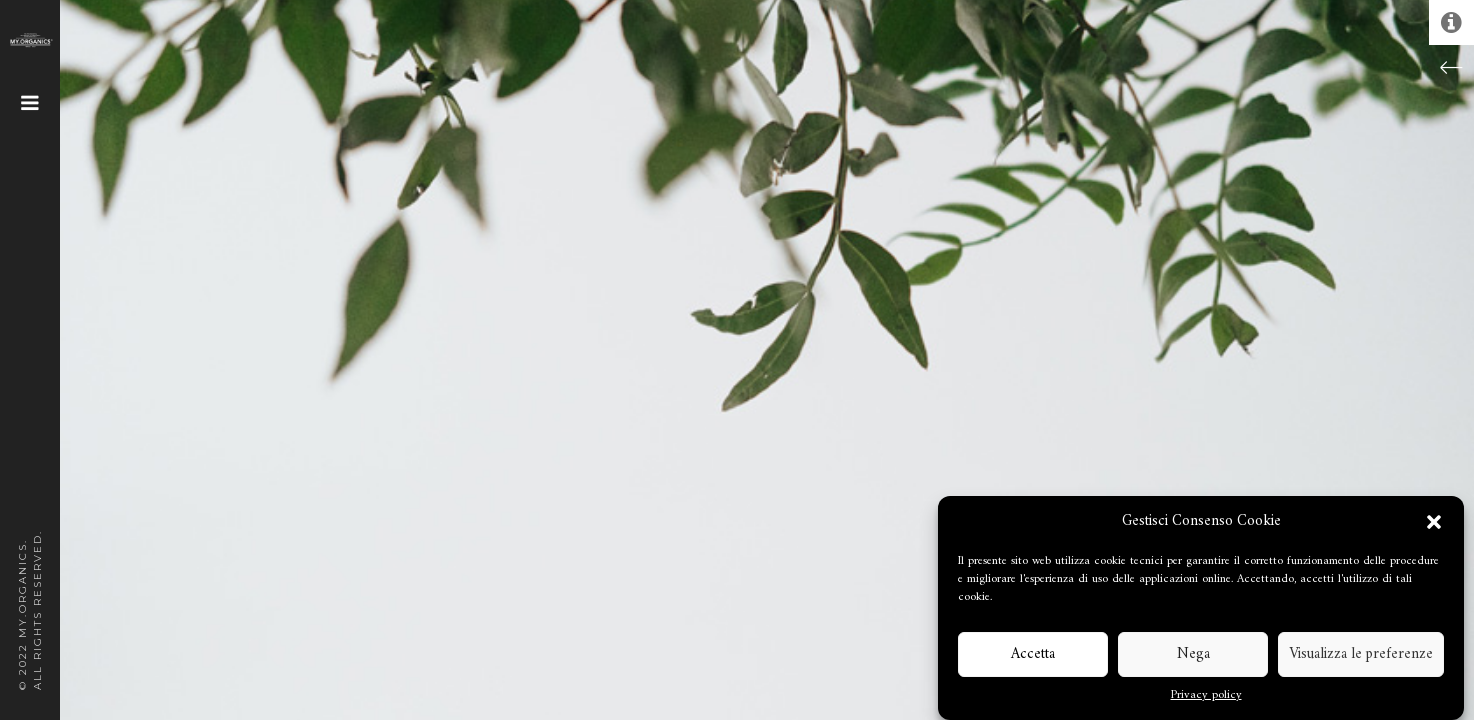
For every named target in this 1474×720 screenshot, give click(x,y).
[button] (1434, 522)
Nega (1193, 654)
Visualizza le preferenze (1361, 654)
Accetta (1033, 654)
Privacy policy (1206, 696)
